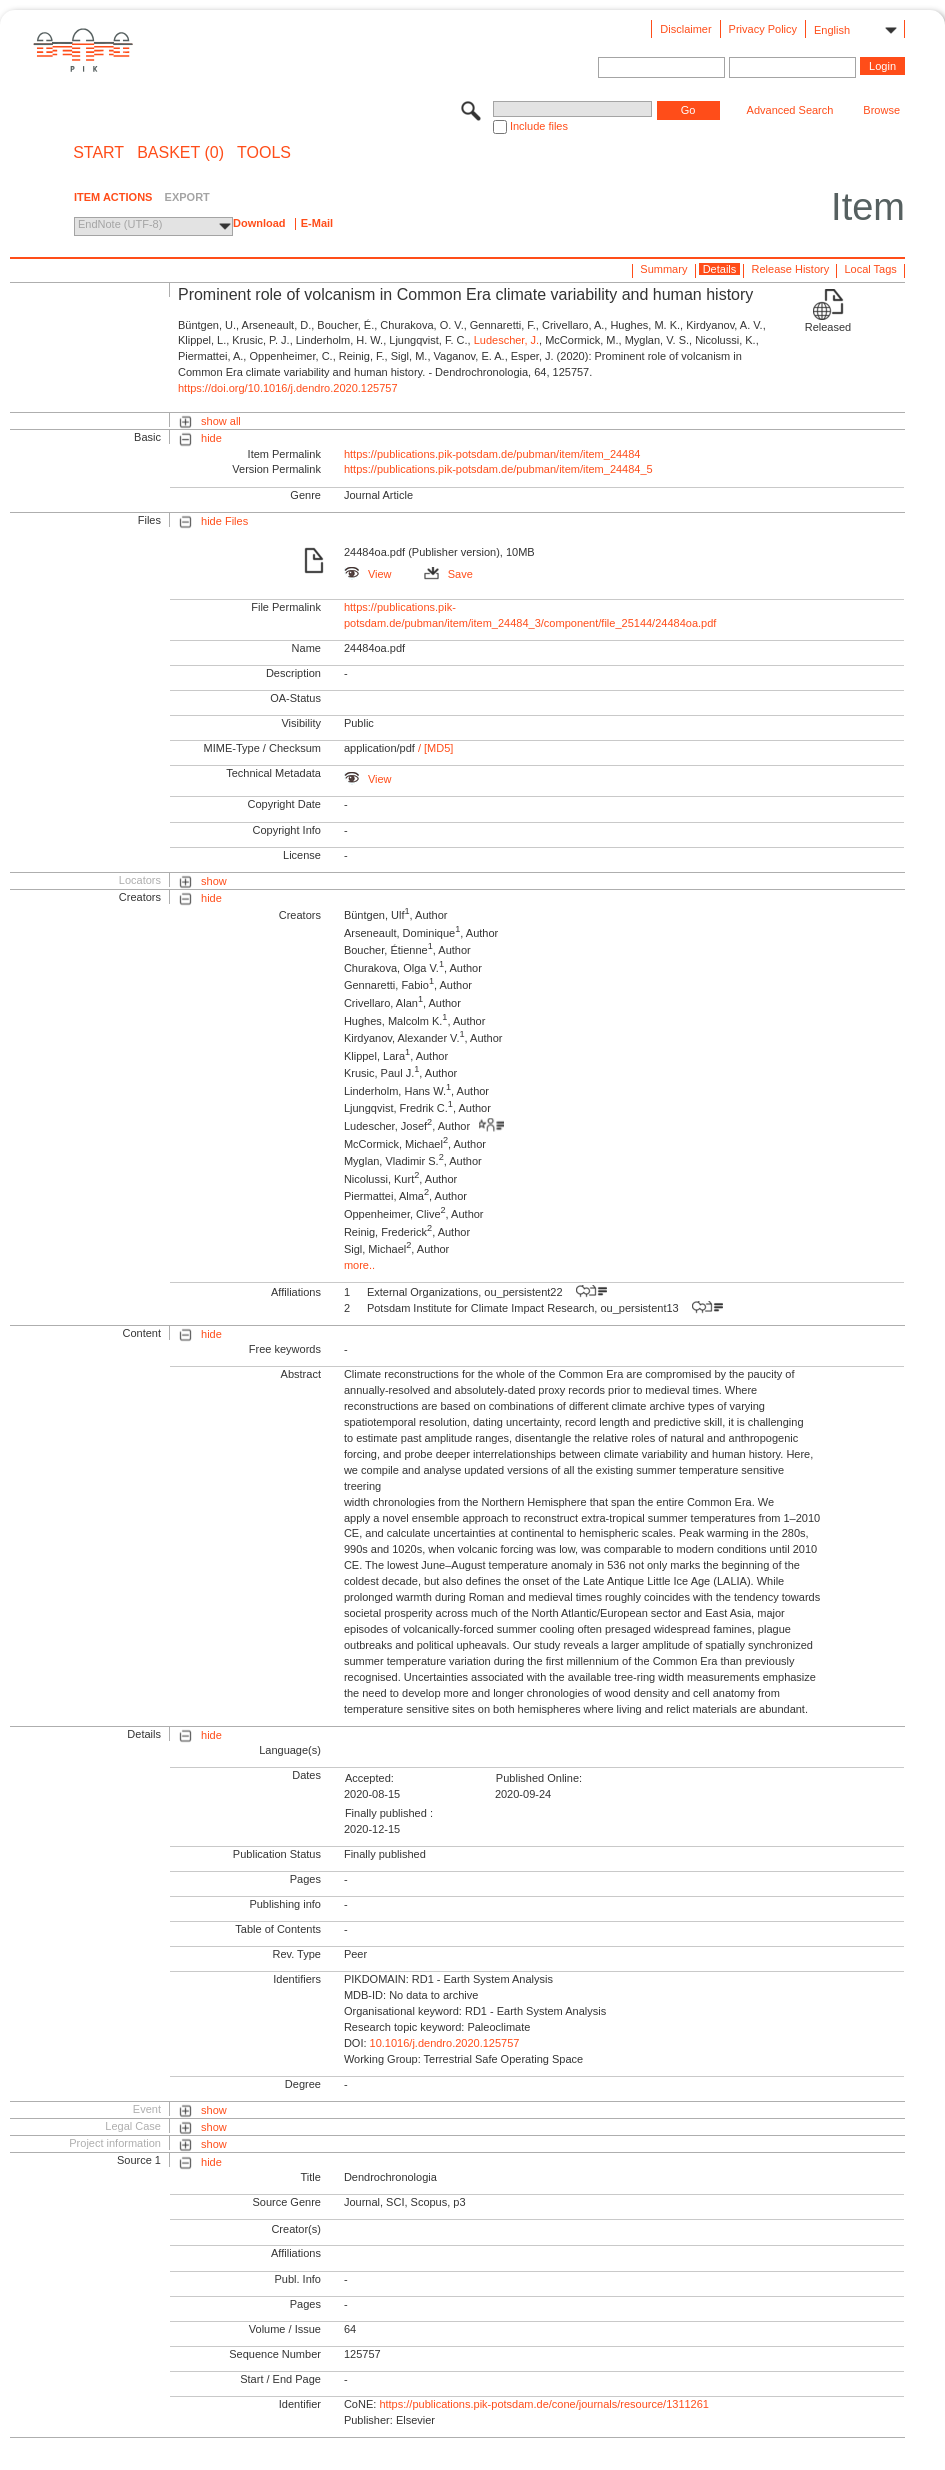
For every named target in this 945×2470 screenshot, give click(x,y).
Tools (264, 153)
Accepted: (369, 1778)
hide (211, 438)
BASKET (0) (180, 153)
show (214, 881)
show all (221, 421)
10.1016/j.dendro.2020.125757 (445, 2043)
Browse (881, 110)
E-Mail (317, 223)
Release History (791, 269)
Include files (539, 126)
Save (448, 574)
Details (720, 269)
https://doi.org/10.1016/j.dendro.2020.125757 (288, 388)
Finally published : (389, 1813)
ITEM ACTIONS (113, 197)
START (98, 153)
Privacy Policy (763, 29)
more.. (359, 1265)
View (368, 574)
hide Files (224, 521)
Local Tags (870, 269)
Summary (663, 269)
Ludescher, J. (506, 340)
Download (259, 223)
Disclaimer (685, 29)
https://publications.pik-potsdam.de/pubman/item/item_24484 (492, 454)
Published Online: (539, 1778)
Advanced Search (790, 110)
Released (828, 327)
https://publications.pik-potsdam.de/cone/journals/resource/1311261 (544, 2404)
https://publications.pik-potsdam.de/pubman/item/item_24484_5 (498, 469)
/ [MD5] (434, 748)
